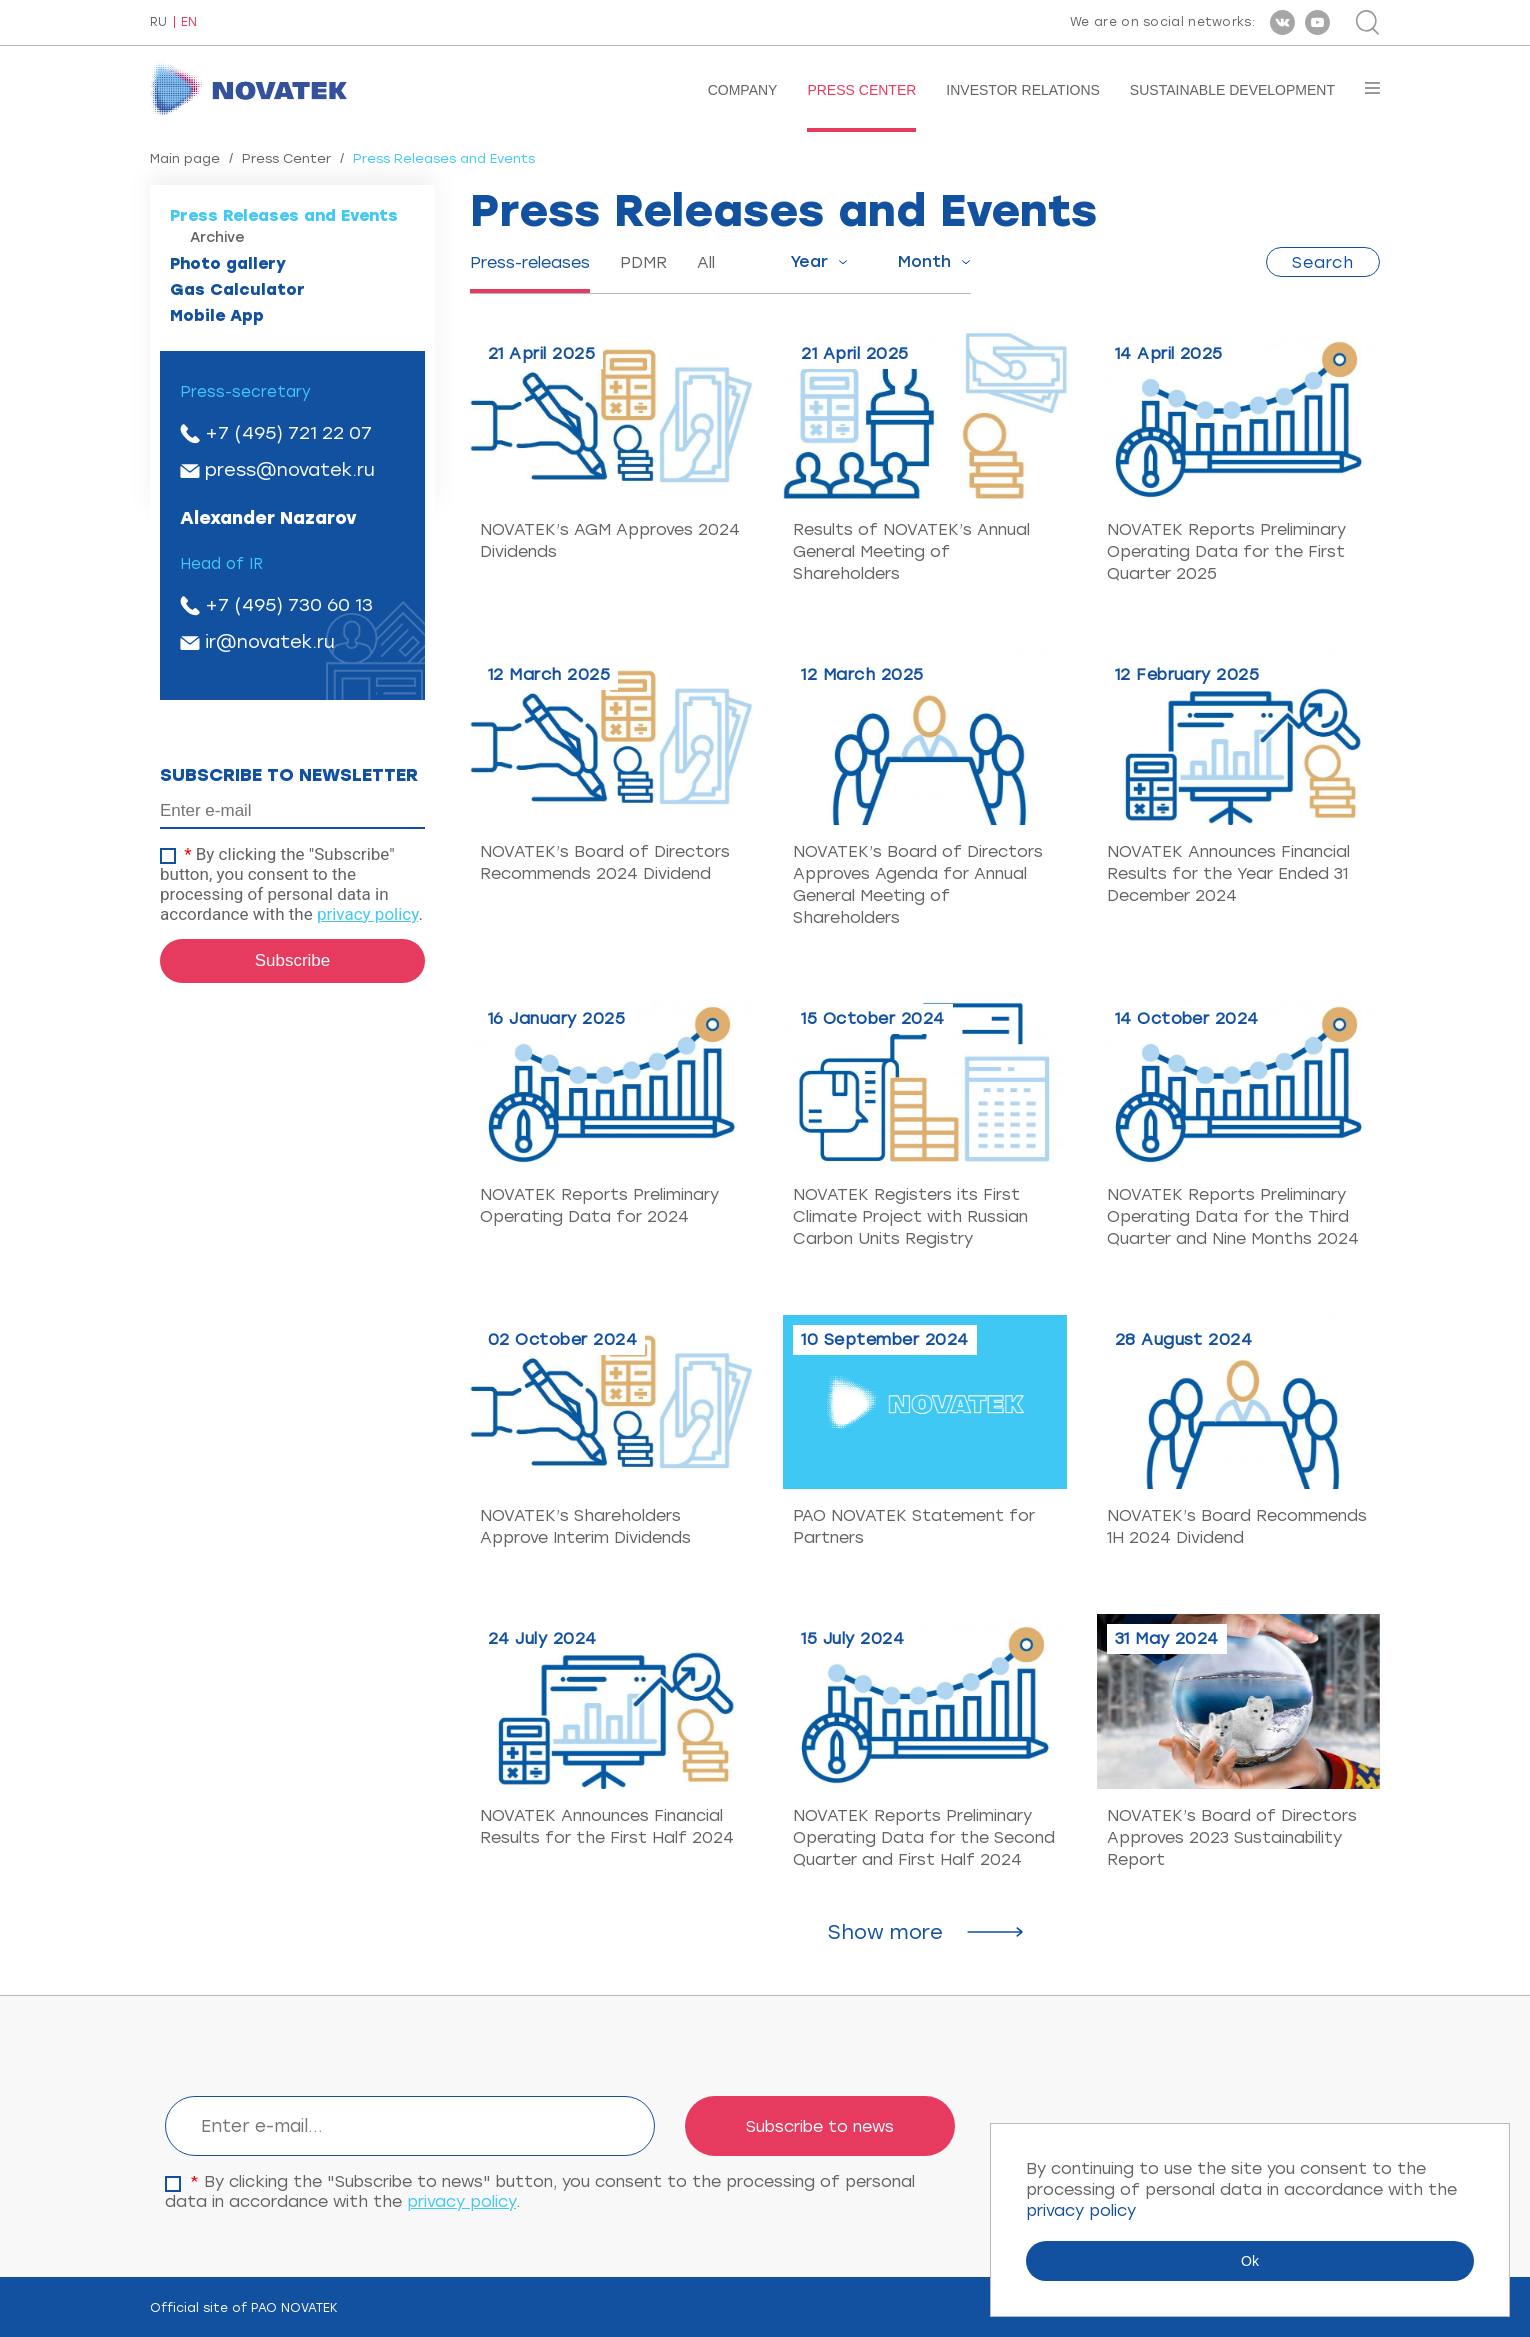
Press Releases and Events (284, 215)
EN (189, 22)
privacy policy (368, 914)
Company (743, 90)
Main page (185, 158)
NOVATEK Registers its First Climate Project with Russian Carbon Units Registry (910, 1216)
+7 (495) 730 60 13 (289, 605)
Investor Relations (1023, 90)
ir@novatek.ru (270, 642)
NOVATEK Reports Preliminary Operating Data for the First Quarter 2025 (1226, 551)
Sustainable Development (1232, 90)
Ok (1250, 2261)
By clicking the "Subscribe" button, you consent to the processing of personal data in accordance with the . (291, 884)
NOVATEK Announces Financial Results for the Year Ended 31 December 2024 (1228, 873)
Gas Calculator (237, 289)
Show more (885, 1932)
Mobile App (217, 315)
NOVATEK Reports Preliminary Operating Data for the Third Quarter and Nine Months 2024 (1233, 1216)
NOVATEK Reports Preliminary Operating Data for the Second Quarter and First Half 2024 (924, 1837)
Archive (217, 237)
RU (158, 22)
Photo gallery (228, 263)
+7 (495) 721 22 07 (288, 433)
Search (1323, 262)
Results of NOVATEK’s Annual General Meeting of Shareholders (911, 551)
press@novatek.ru (290, 470)
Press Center (861, 90)
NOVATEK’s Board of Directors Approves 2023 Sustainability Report (1232, 1837)
